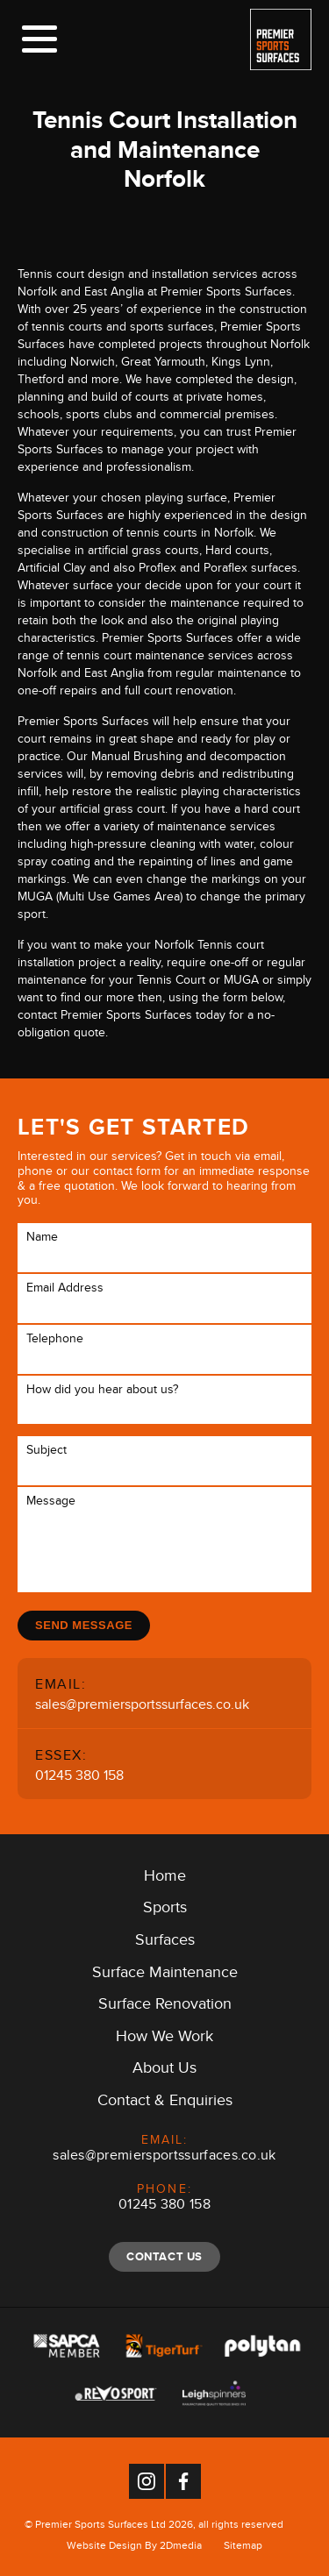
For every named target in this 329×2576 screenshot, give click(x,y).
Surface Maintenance (165, 1975)
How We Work (164, 2039)
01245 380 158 (79, 1777)
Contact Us (164, 2256)
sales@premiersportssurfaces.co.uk (142, 1706)
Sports (165, 1910)
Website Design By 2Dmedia (134, 2548)
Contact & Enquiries (164, 2103)
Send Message (83, 1625)
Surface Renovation (165, 2007)
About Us (164, 2071)
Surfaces (165, 1943)
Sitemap (243, 2548)
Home (165, 1879)
